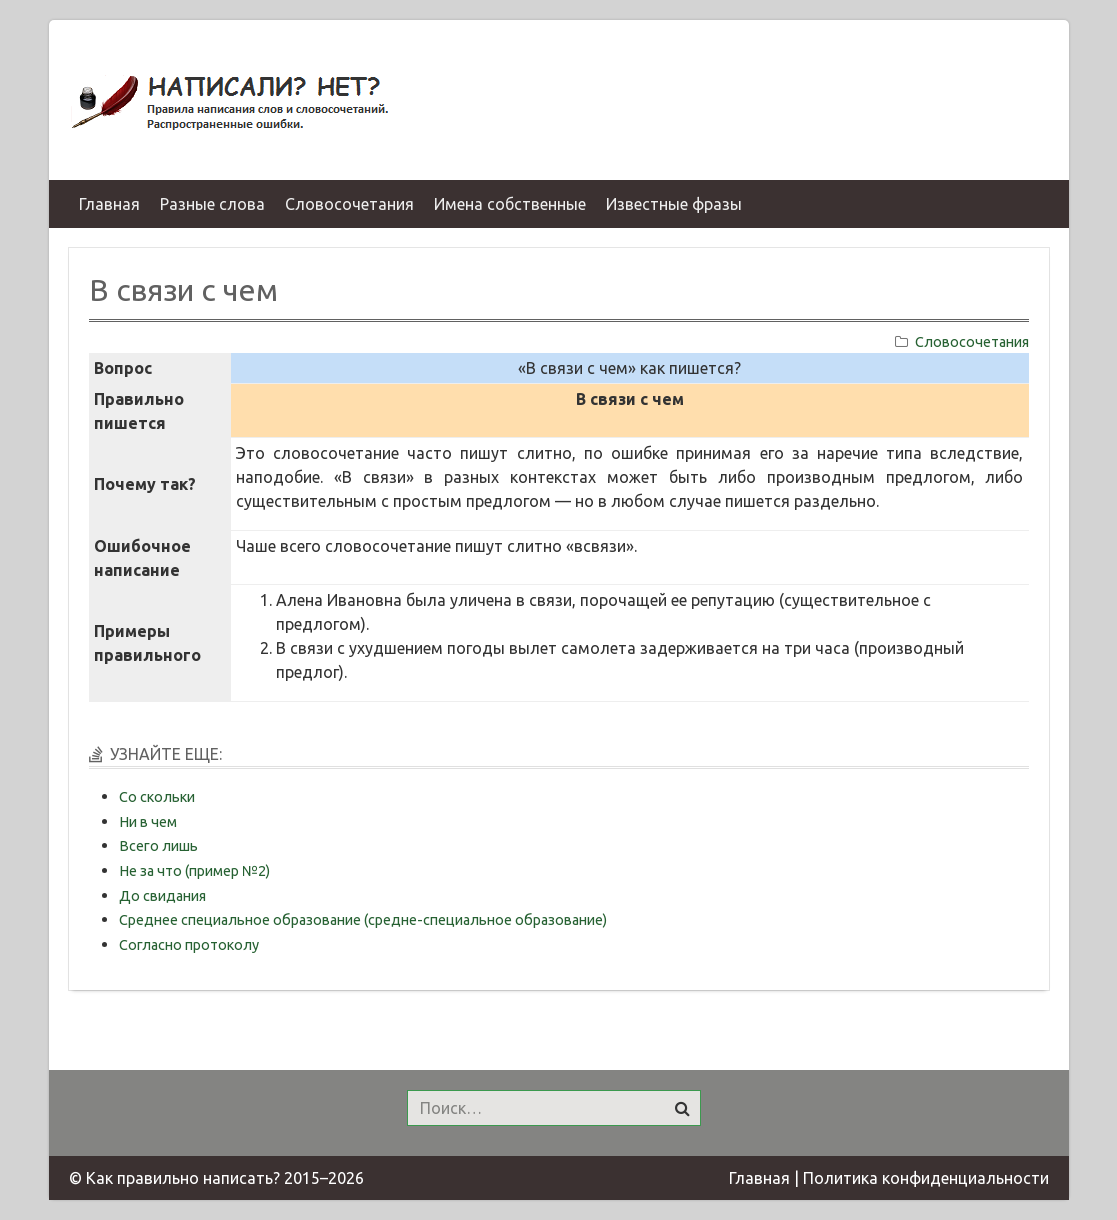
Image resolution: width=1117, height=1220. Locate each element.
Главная (759, 1178)
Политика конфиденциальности (926, 1178)
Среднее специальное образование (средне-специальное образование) (363, 920)
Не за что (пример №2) (194, 871)
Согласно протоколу (189, 945)
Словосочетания (972, 342)
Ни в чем (148, 822)
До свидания (162, 896)
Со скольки (157, 797)
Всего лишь (158, 846)
